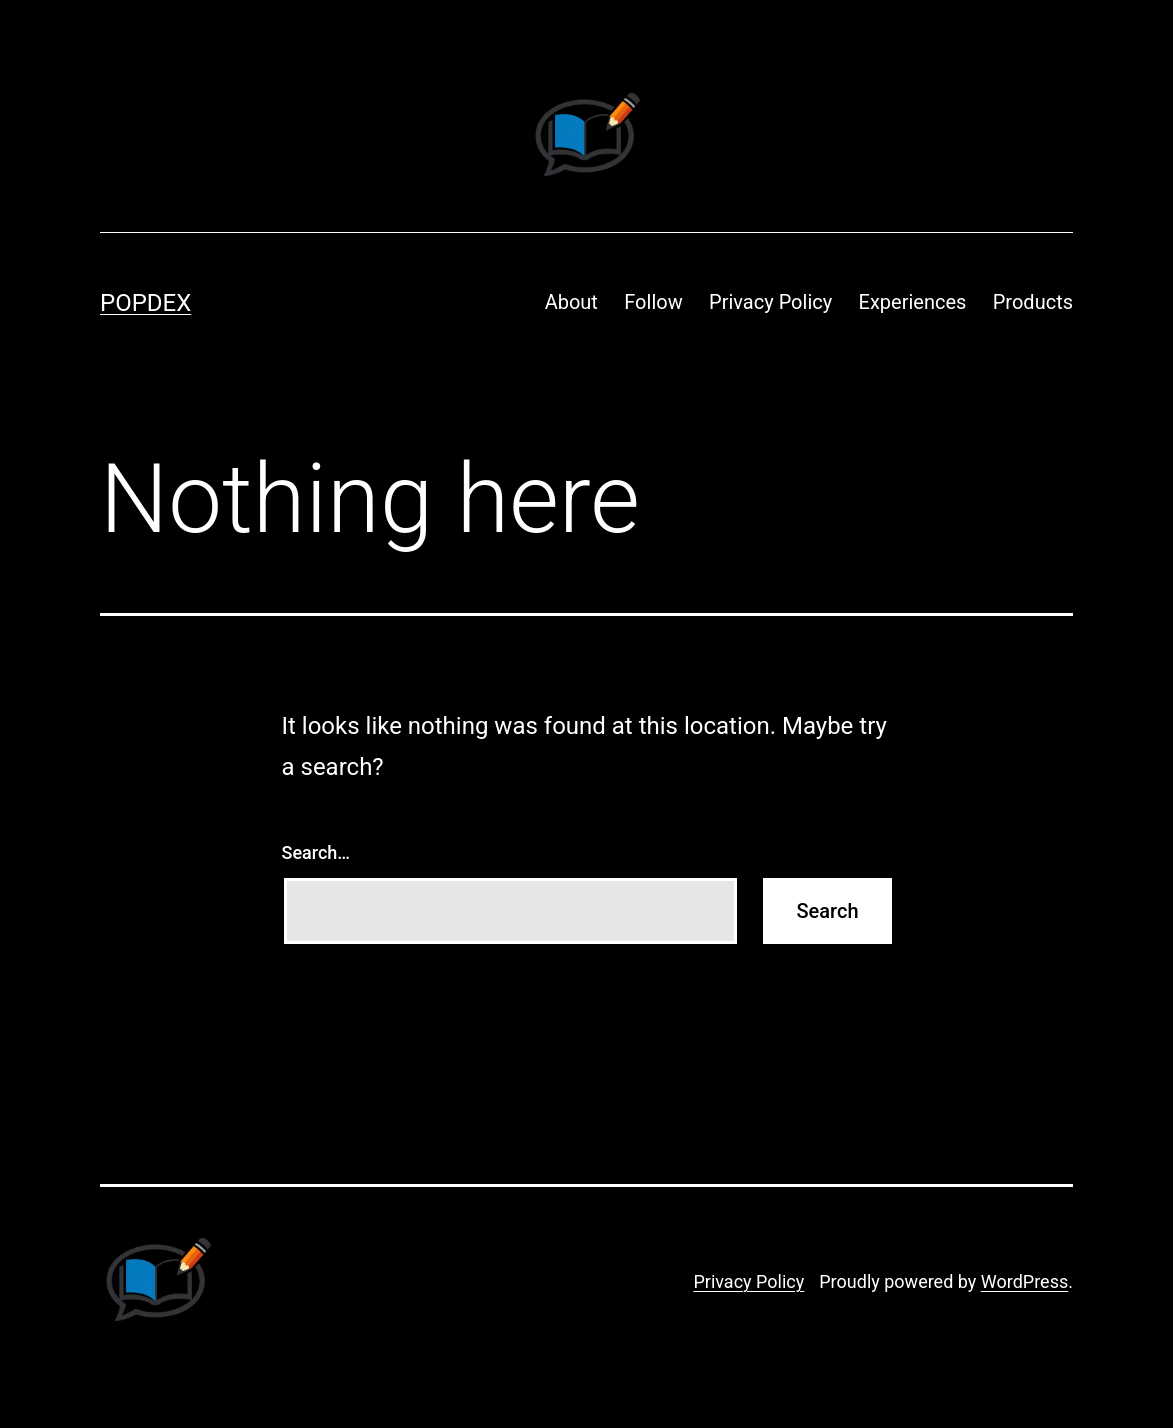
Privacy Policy (770, 302)
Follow (653, 302)
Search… (316, 852)
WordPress (1024, 1281)
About (571, 302)
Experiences (913, 302)
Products (1033, 302)
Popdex (145, 303)
